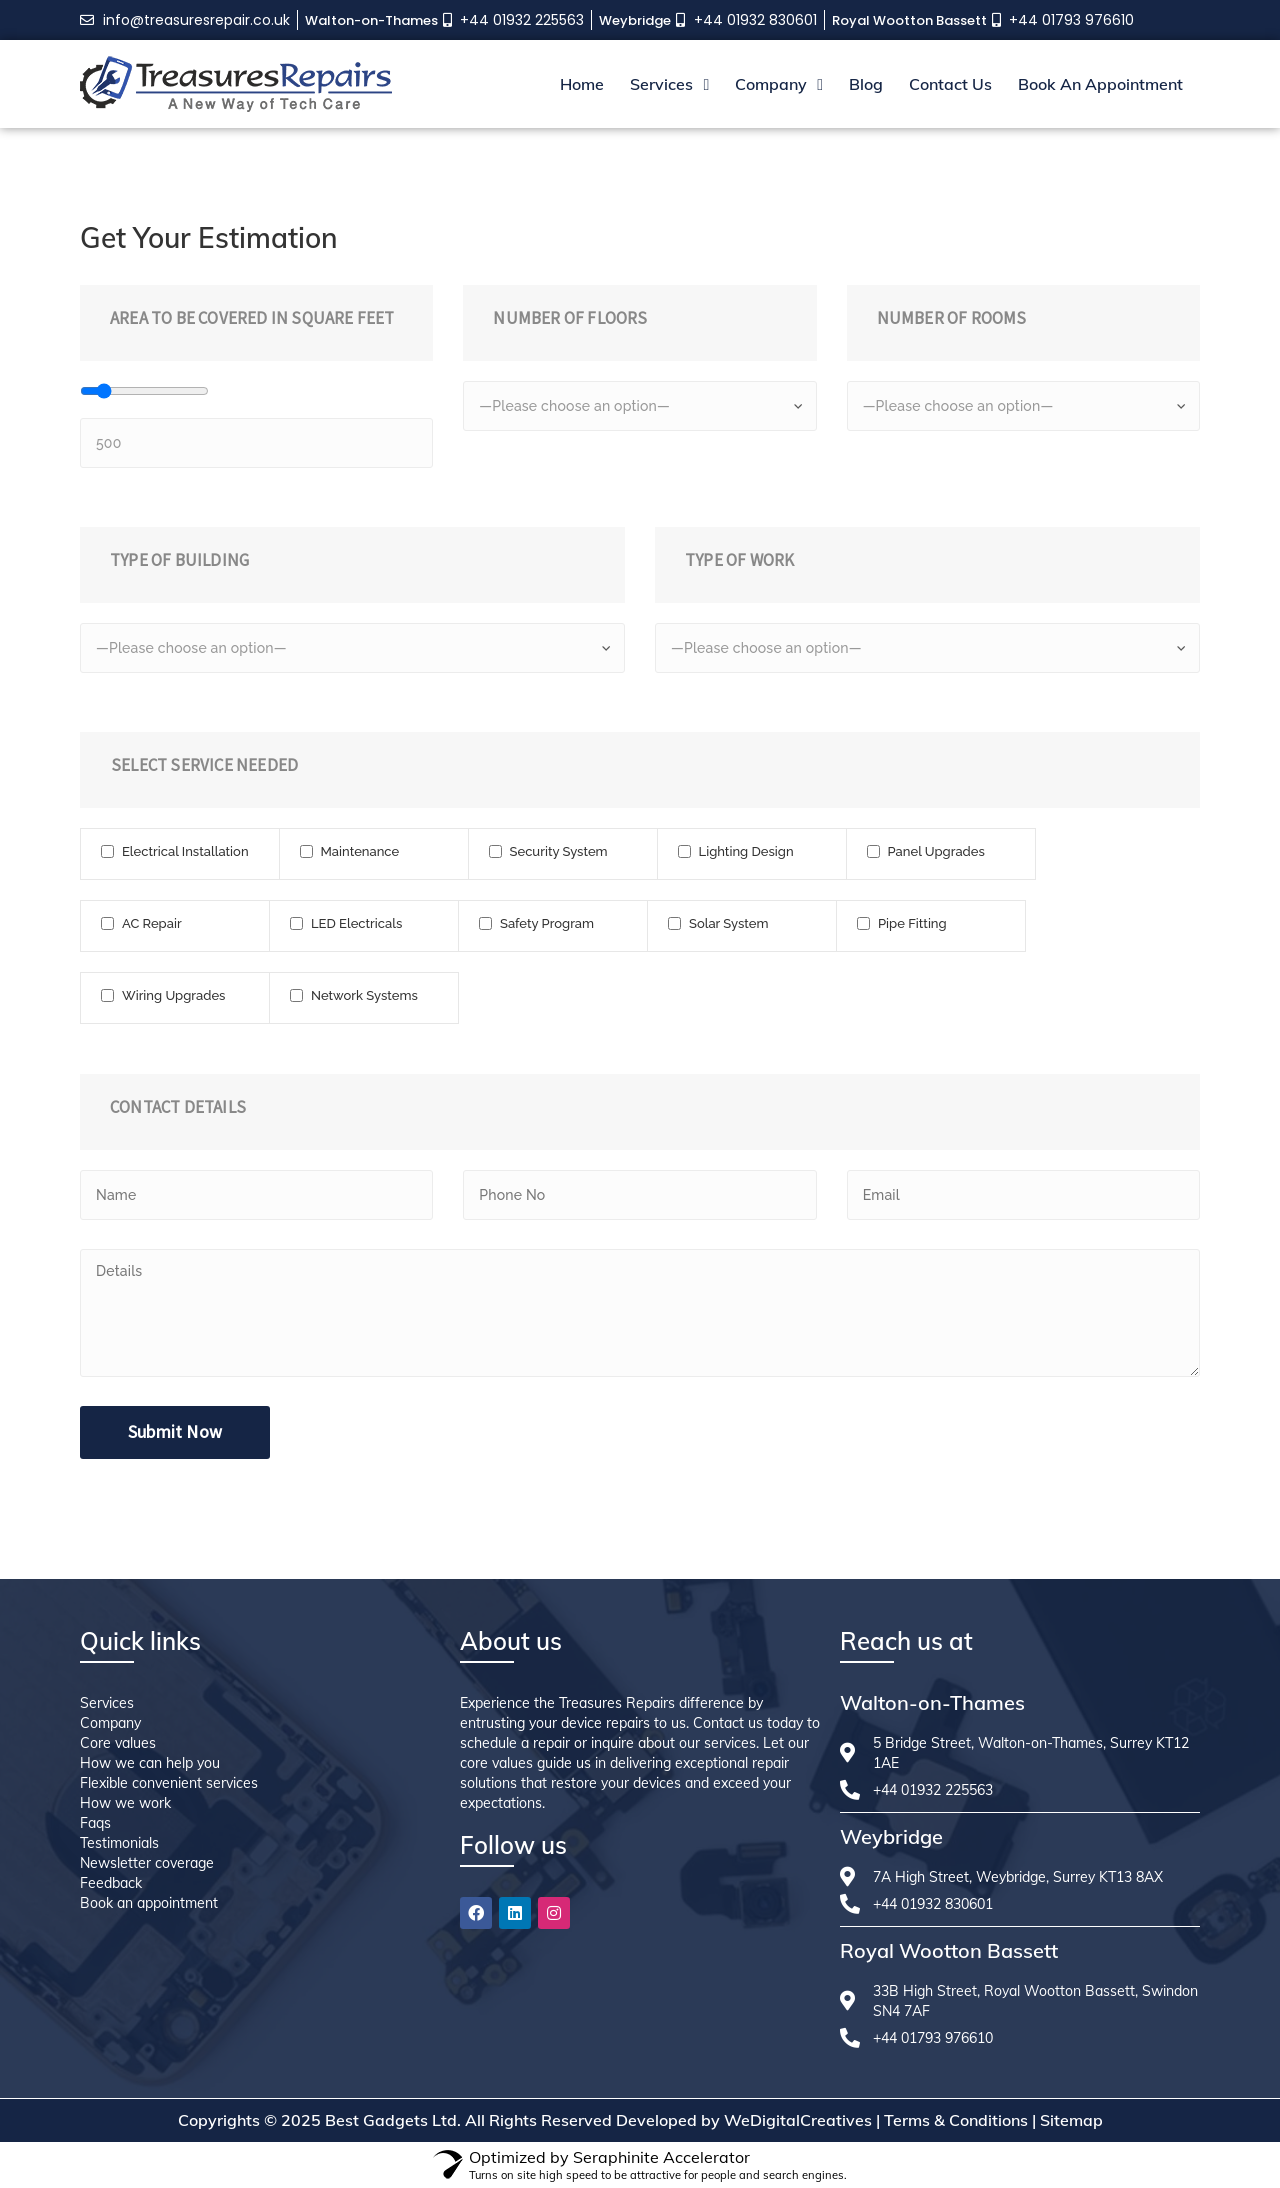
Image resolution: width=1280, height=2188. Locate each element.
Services (669, 84)
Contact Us (950, 84)
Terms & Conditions (956, 2120)
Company (779, 84)
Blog (866, 84)
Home (582, 84)
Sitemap (1071, 2120)
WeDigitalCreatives (798, 2120)
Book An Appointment (1100, 84)
